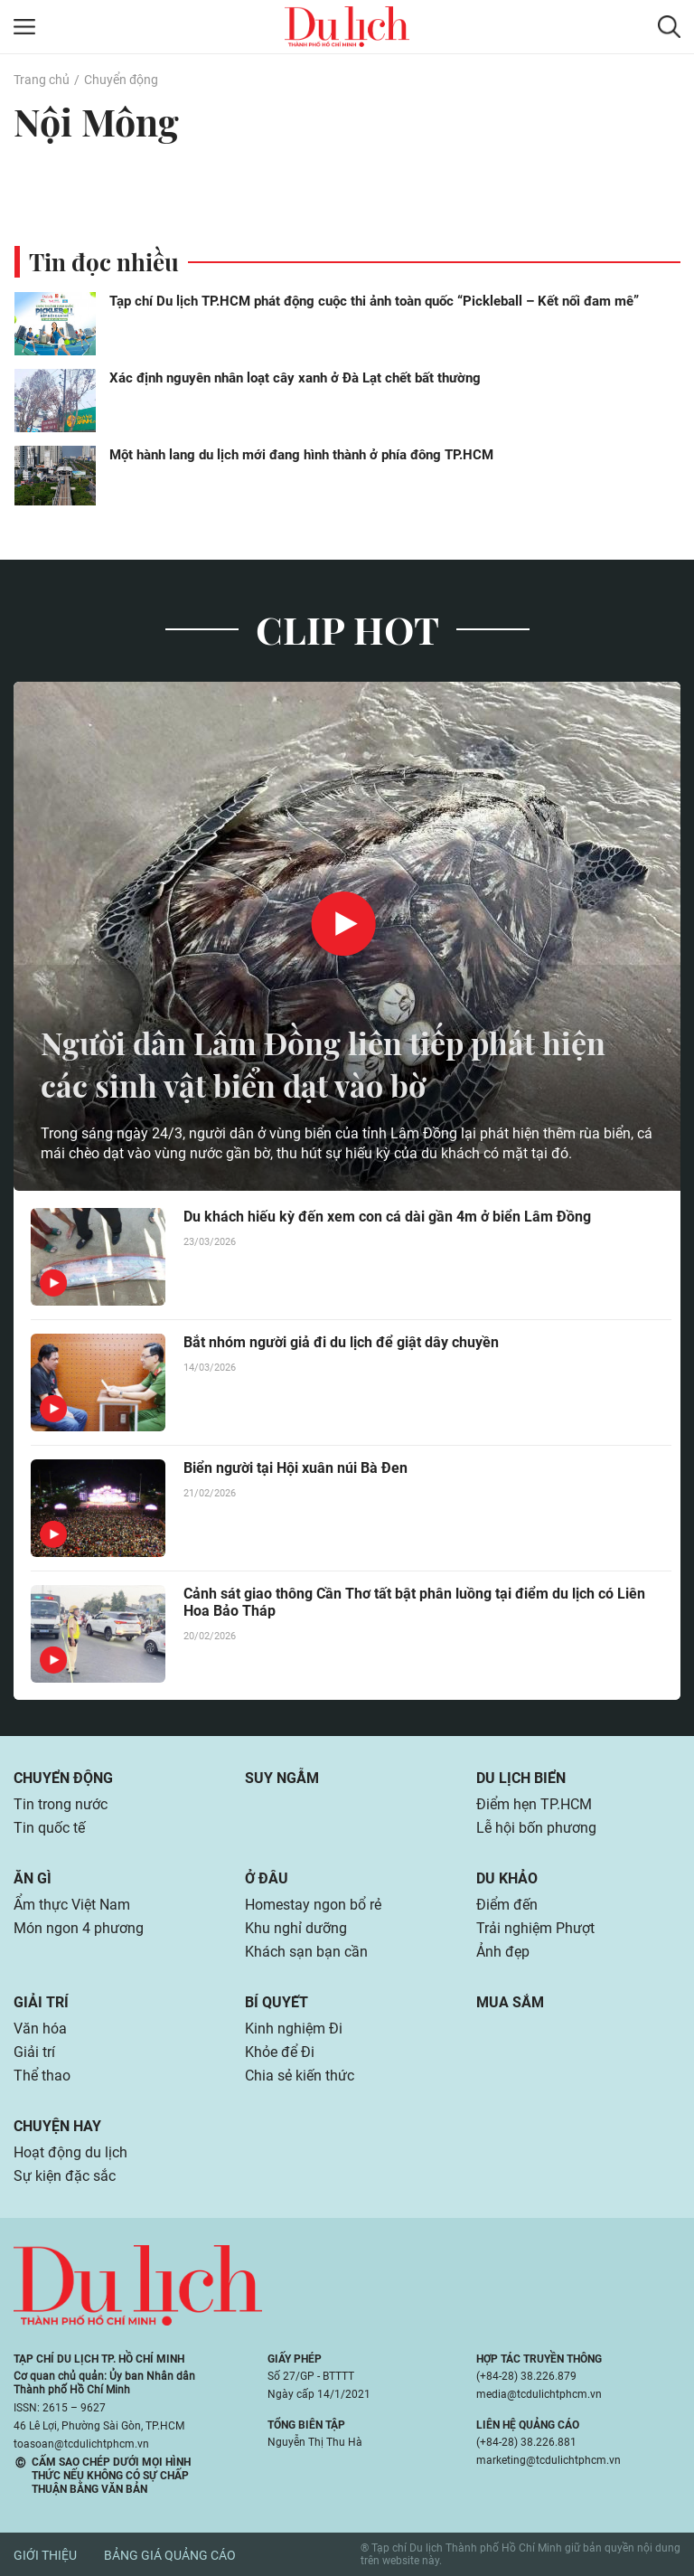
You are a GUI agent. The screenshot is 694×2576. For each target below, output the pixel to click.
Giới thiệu (45, 2555)
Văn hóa (40, 2028)
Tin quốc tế (49, 1827)
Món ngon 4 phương (79, 1928)
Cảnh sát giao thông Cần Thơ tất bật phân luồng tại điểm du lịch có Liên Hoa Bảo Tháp (414, 1602)
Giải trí (41, 2002)
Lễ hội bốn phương (536, 1827)
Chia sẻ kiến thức (299, 2075)
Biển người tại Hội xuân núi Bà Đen (295, 1468)
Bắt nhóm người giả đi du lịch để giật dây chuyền (341, 1342)
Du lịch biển (521, 1778)
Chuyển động (121, 79)
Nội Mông (98, 121)
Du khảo (507, 1878)
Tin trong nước (61, 1804)
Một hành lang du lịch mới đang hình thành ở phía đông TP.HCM (301, 455)
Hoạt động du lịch (70, 2152)
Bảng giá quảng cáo (170, 2555)
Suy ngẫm (282, 1778)
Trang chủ (42, 79)
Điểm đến (507, 1904)
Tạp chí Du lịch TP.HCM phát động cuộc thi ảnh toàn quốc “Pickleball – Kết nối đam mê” (374, 301)
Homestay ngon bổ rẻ (313, 1904)
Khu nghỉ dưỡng (296, 1928)
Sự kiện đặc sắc (65, 2175)
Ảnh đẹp (503, 1951)
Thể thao (42, 2075)
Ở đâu (266, 1878)
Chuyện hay (57, 2126)
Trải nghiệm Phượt (535, 1928)
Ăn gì (33, 1878)
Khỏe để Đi (279, 2052)
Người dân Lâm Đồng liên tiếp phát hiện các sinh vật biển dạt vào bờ (337, 1063)
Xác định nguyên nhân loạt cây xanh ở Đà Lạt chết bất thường (295, 378)
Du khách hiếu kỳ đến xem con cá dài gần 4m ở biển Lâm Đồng (387, 1216)
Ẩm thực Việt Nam (72, 1904)
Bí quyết (276, 2002)
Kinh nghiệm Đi (293, 2028)
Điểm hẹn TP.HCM (533, 1804)
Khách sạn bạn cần (306, 1951)
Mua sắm (510, 2002)
